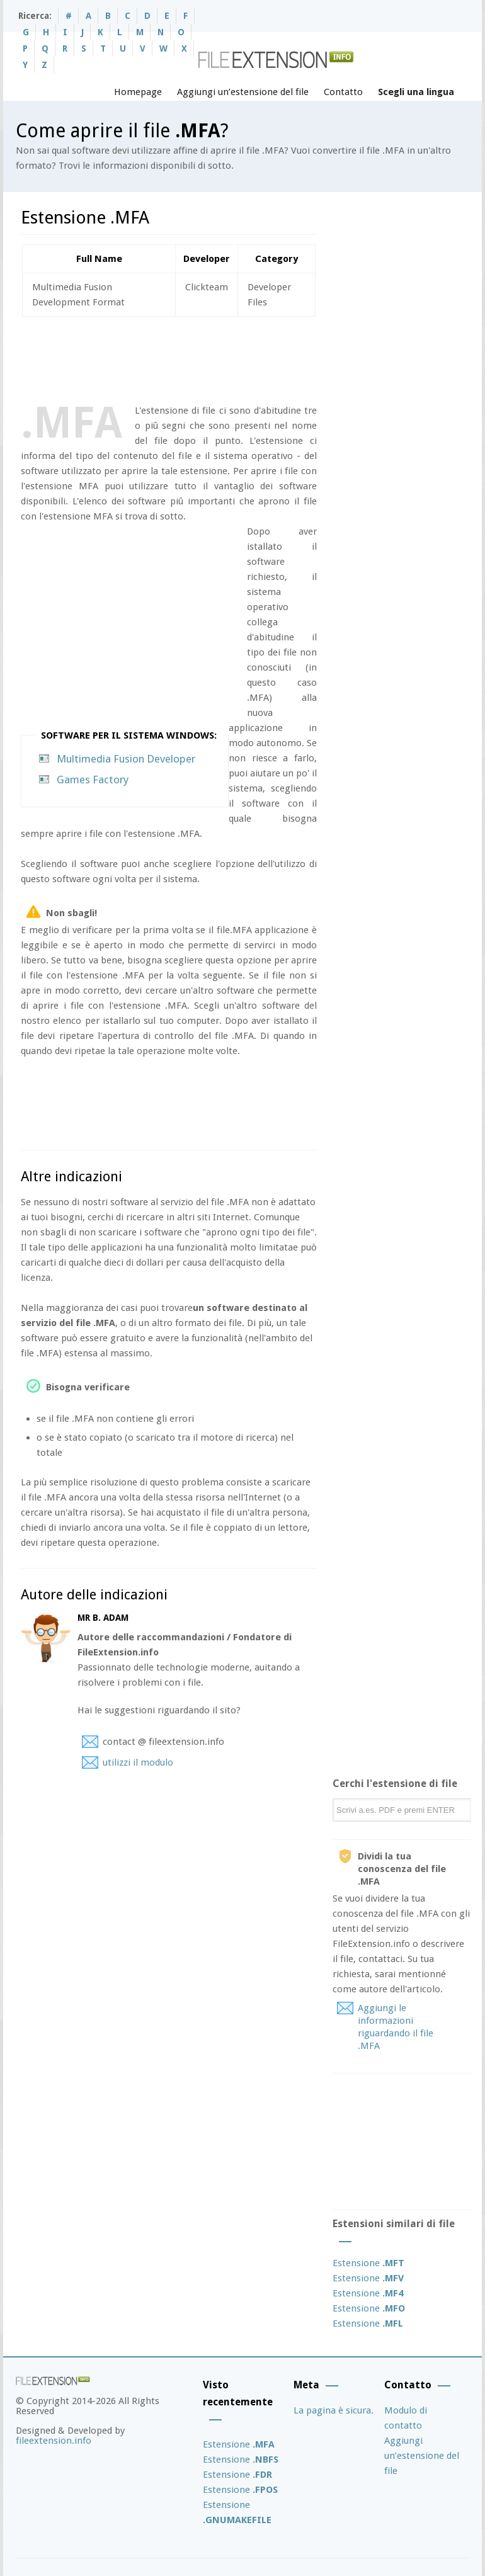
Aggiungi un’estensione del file (243, 92)
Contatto (343, 92)
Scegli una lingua (416, 92)
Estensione (368, 2263)
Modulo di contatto (405, 2418)
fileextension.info (53, 2440)
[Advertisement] (250, 357)
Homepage (138, 92)
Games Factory (92, 779)
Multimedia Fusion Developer (126, 758)
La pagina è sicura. (334, 2410)
